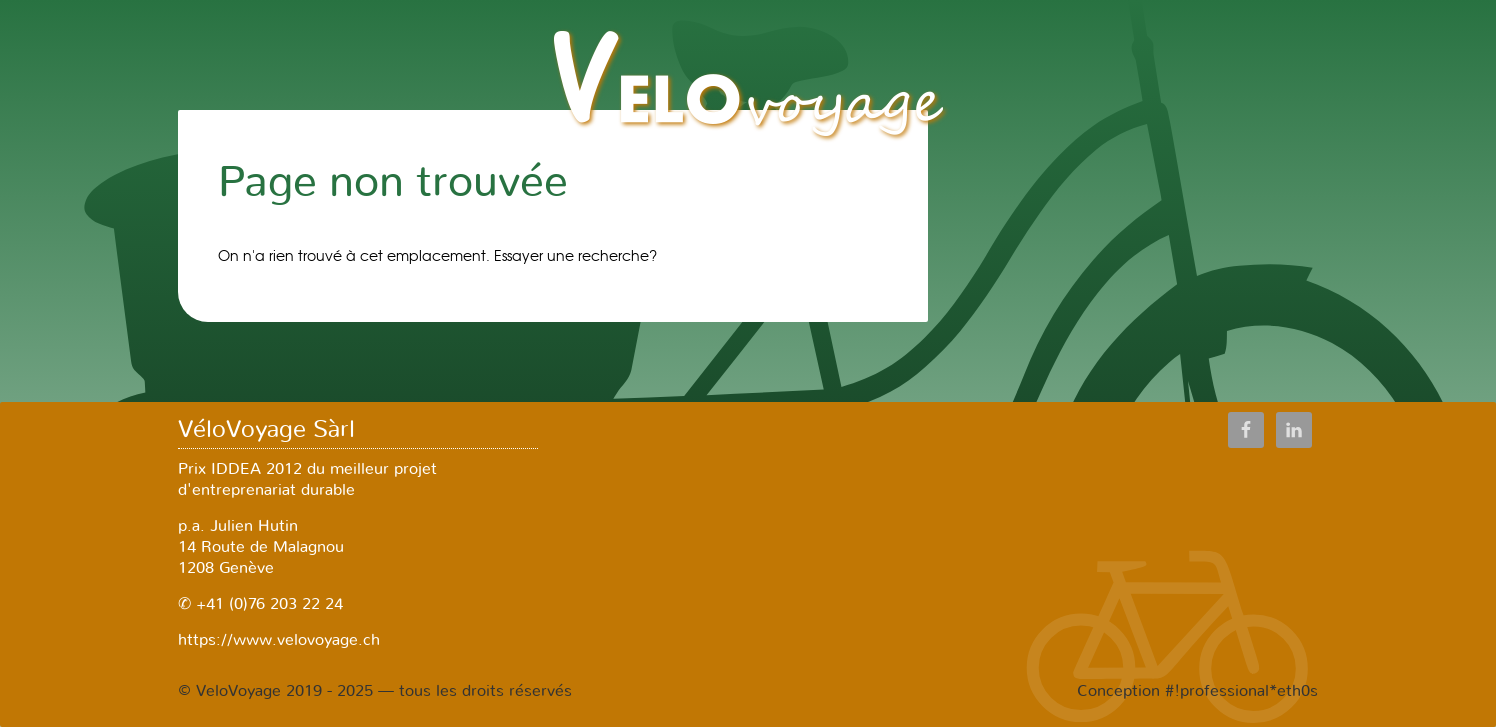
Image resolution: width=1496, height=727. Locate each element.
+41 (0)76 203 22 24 (267, 604)
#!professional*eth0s (1241, 691)
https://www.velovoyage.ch (279, 640)
